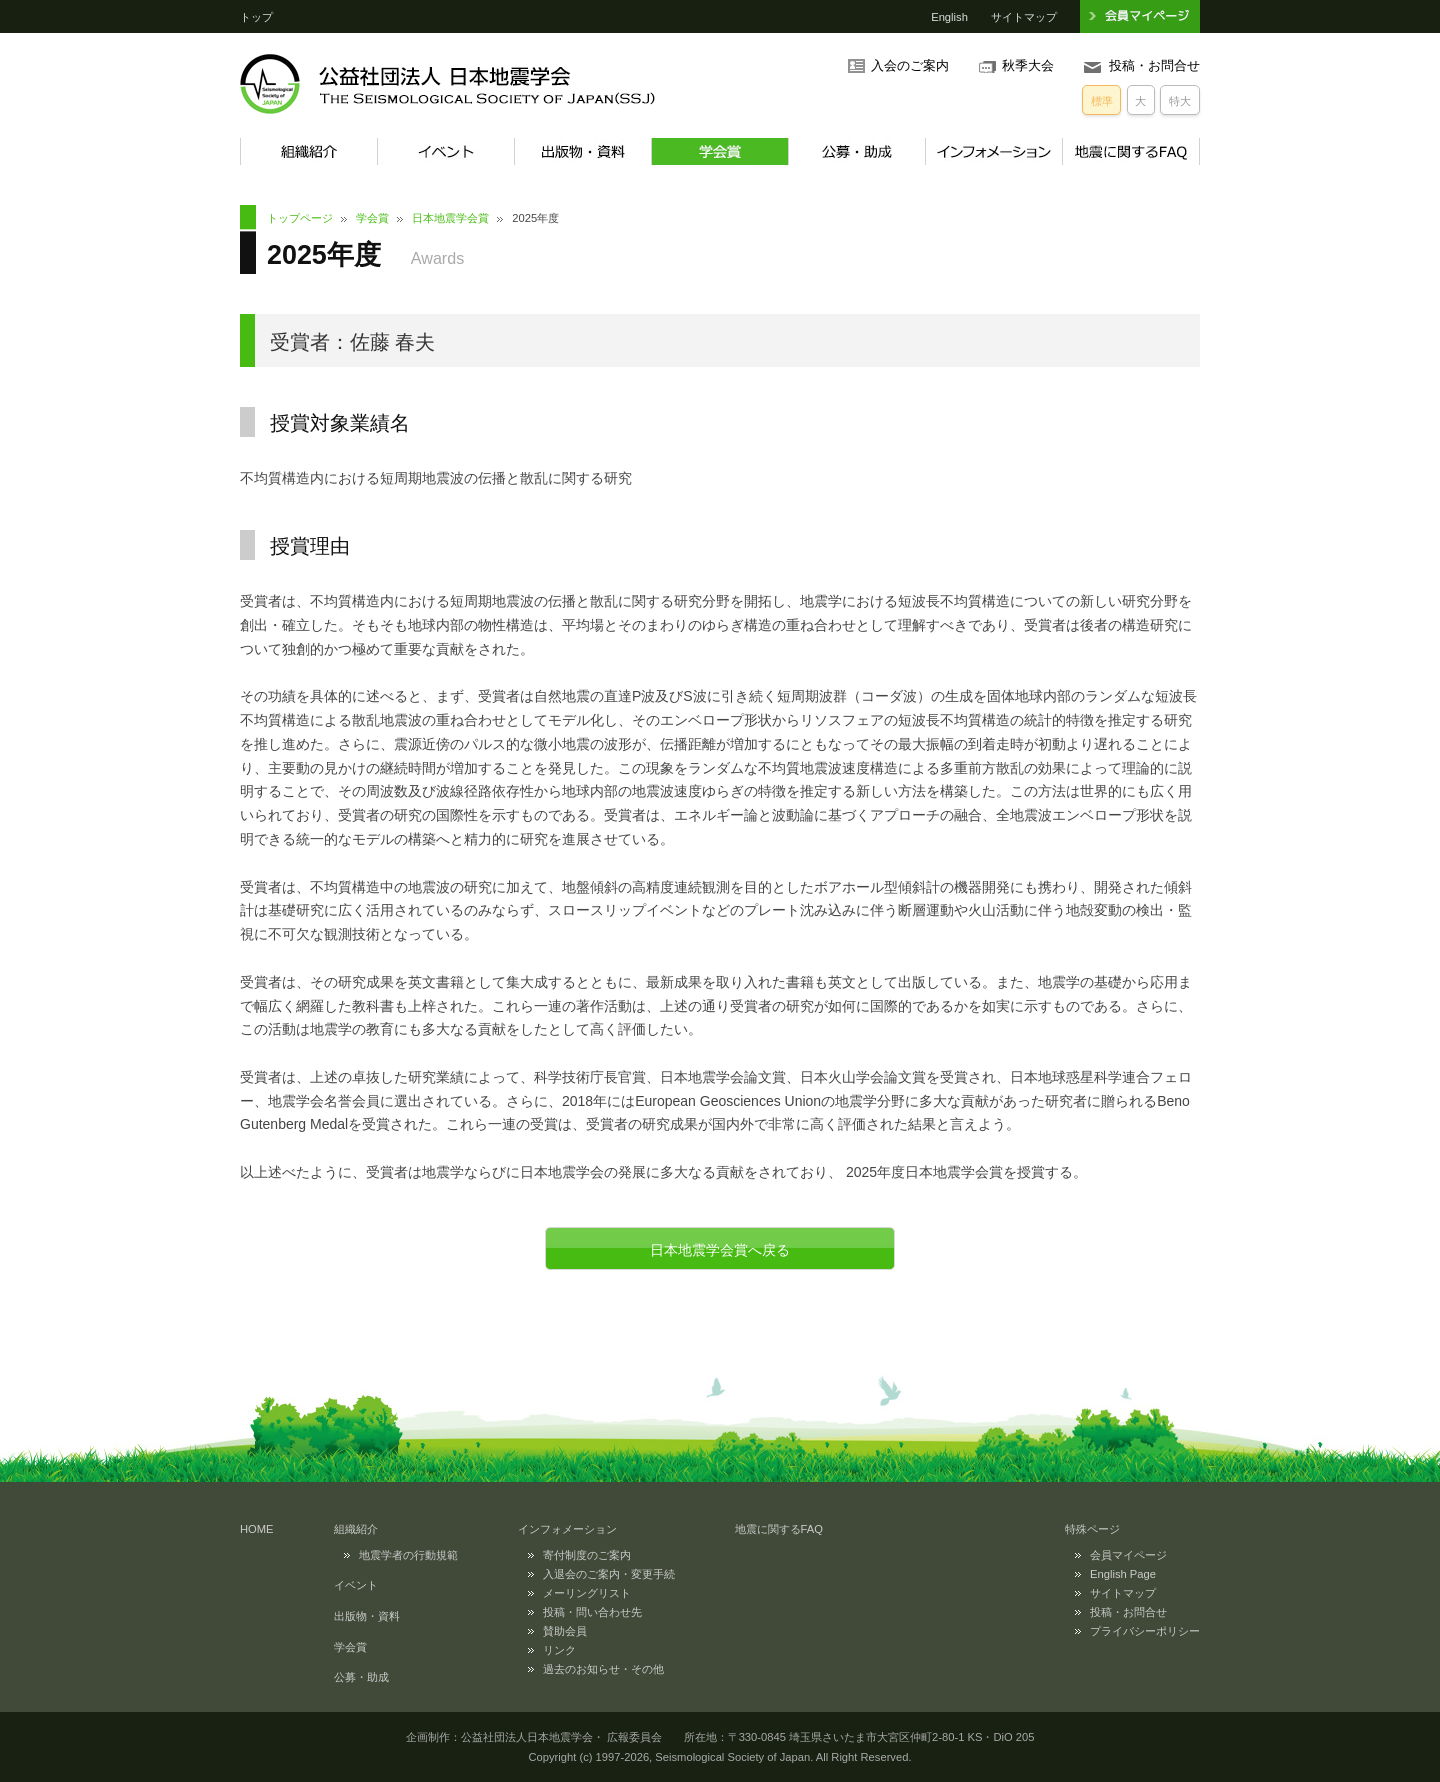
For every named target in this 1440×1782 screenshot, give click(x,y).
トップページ (300, 218)
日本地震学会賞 (450, 218)
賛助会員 (565, 1631)
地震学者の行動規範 (408, 1555)
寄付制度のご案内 (587, 1555)
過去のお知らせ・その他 (603, 1669)
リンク (559, 1650)
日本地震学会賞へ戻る (720, 1250)
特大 (1180, 101)
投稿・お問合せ (1154, 66)
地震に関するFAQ (1131, 151)
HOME (257, 1529)
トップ (256, 17)
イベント (445, 151)
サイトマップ (1024, 17)
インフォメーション (993, 151)
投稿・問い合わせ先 (592, 1612)
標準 (1102, 101)
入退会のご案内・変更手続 (609, 1574)
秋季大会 (1028, 66)
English (949, 17)
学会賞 (719, 151)
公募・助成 (856, 151)
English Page (1123, 1574)
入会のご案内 (910, 66)
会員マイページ (1128, 1555)
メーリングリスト (587, 1593)
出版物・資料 (582, 151)
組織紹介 (308, 151)
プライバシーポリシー (1145, 1631)
